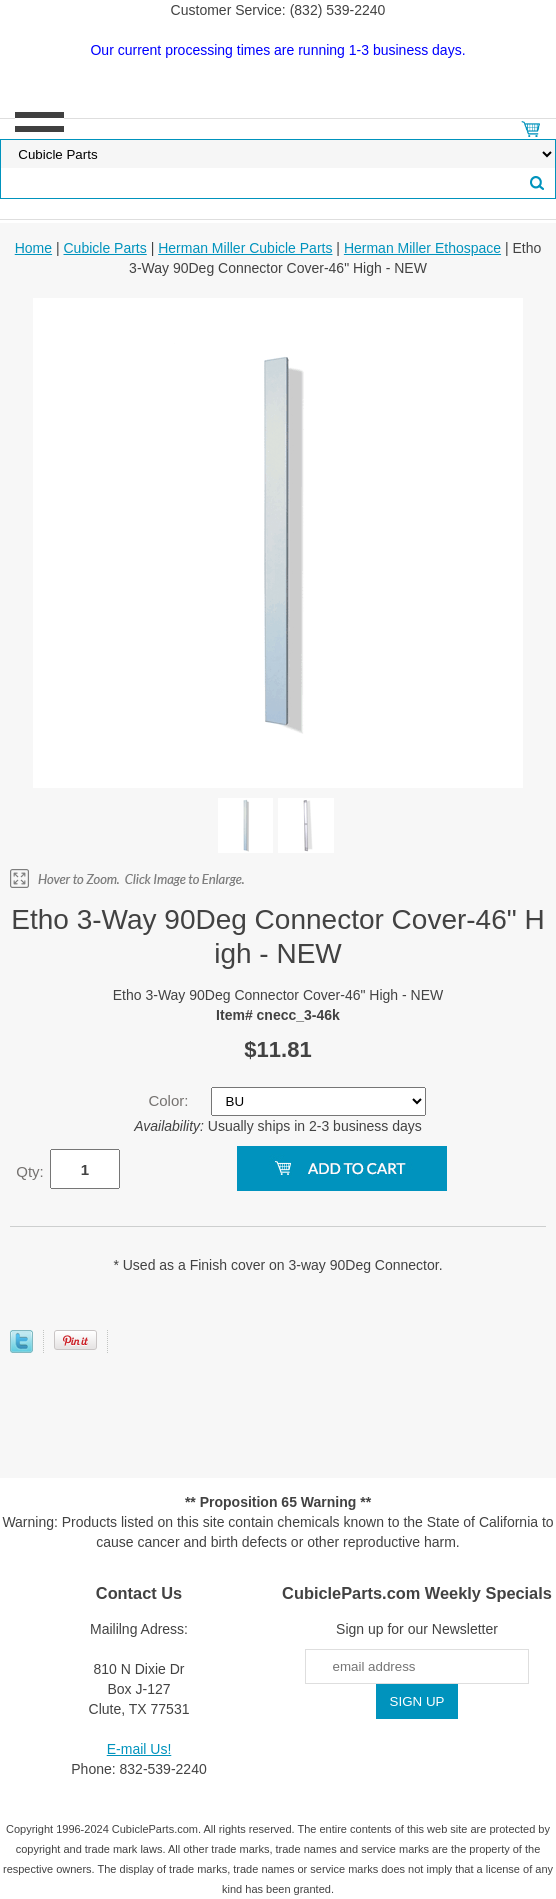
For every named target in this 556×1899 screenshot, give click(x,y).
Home (33, 248)
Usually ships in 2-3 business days (278, 1126)
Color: (170, 1100)
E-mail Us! (139, 1749)
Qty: (30, 1171)
